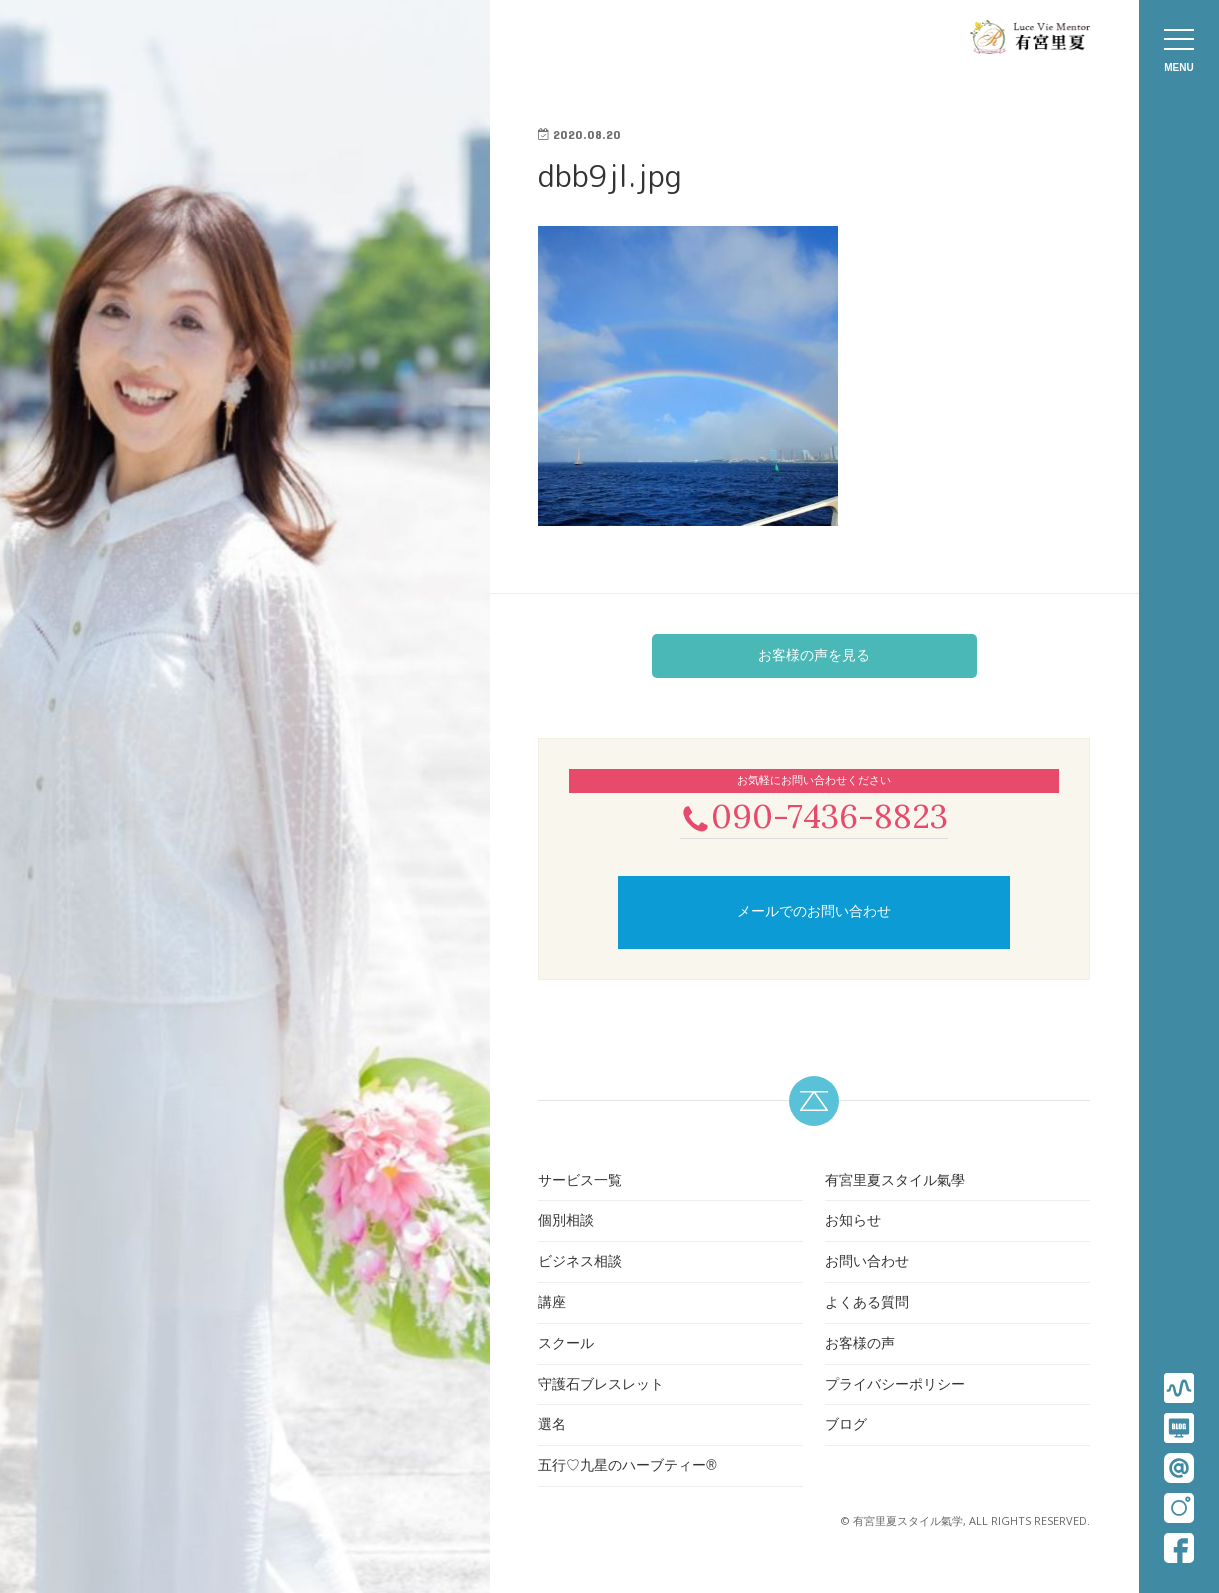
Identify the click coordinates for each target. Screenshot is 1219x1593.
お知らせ (853, 1223)
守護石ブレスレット (601, 1386)
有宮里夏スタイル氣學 (895, 1182)
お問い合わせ (867, 1263)
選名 (552, 1427)
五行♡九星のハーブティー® (627, 1467)
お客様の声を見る (814, 655)
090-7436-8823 (814, 816)
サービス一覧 (580, 1182)
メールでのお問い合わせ (814, 914)
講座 (552, 1304)
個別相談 (566, 1223)
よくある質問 (867, 1304)
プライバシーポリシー (895, 1386)
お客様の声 (860, 1345)
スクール (566, 1345)
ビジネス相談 (580, 1263)
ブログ (846, 1427)
